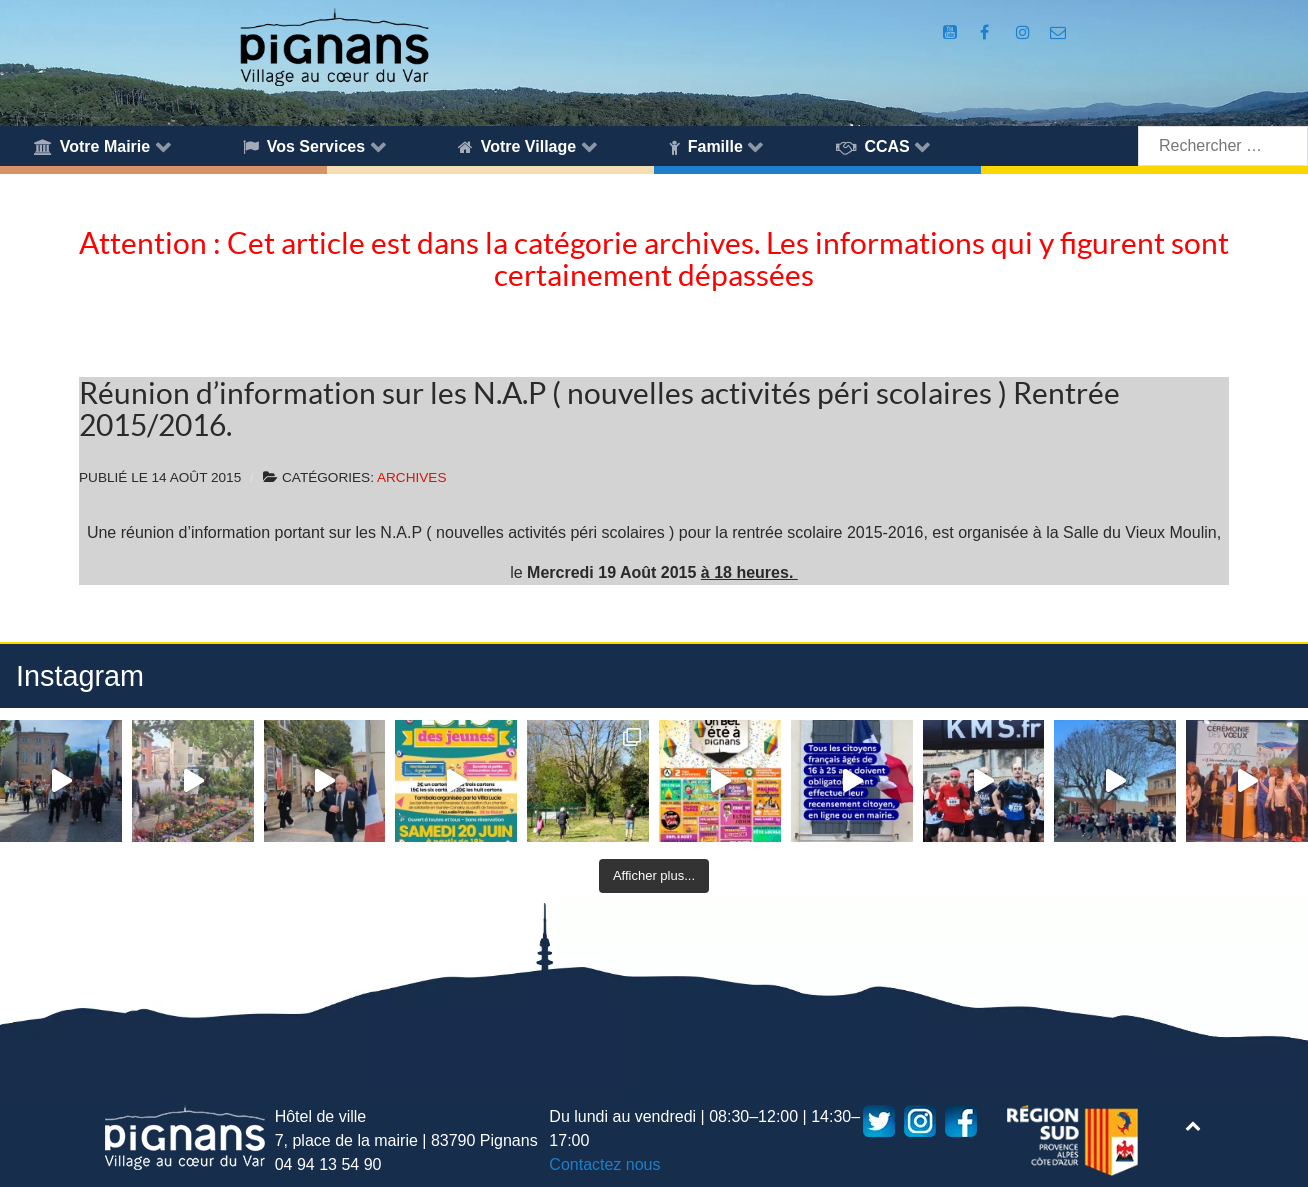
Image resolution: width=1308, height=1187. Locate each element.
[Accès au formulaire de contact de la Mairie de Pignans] (1058, 32)
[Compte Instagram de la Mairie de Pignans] (1025, 32)
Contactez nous (604, 1164)
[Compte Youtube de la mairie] (952, 32)
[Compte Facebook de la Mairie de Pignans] (987, 32)
